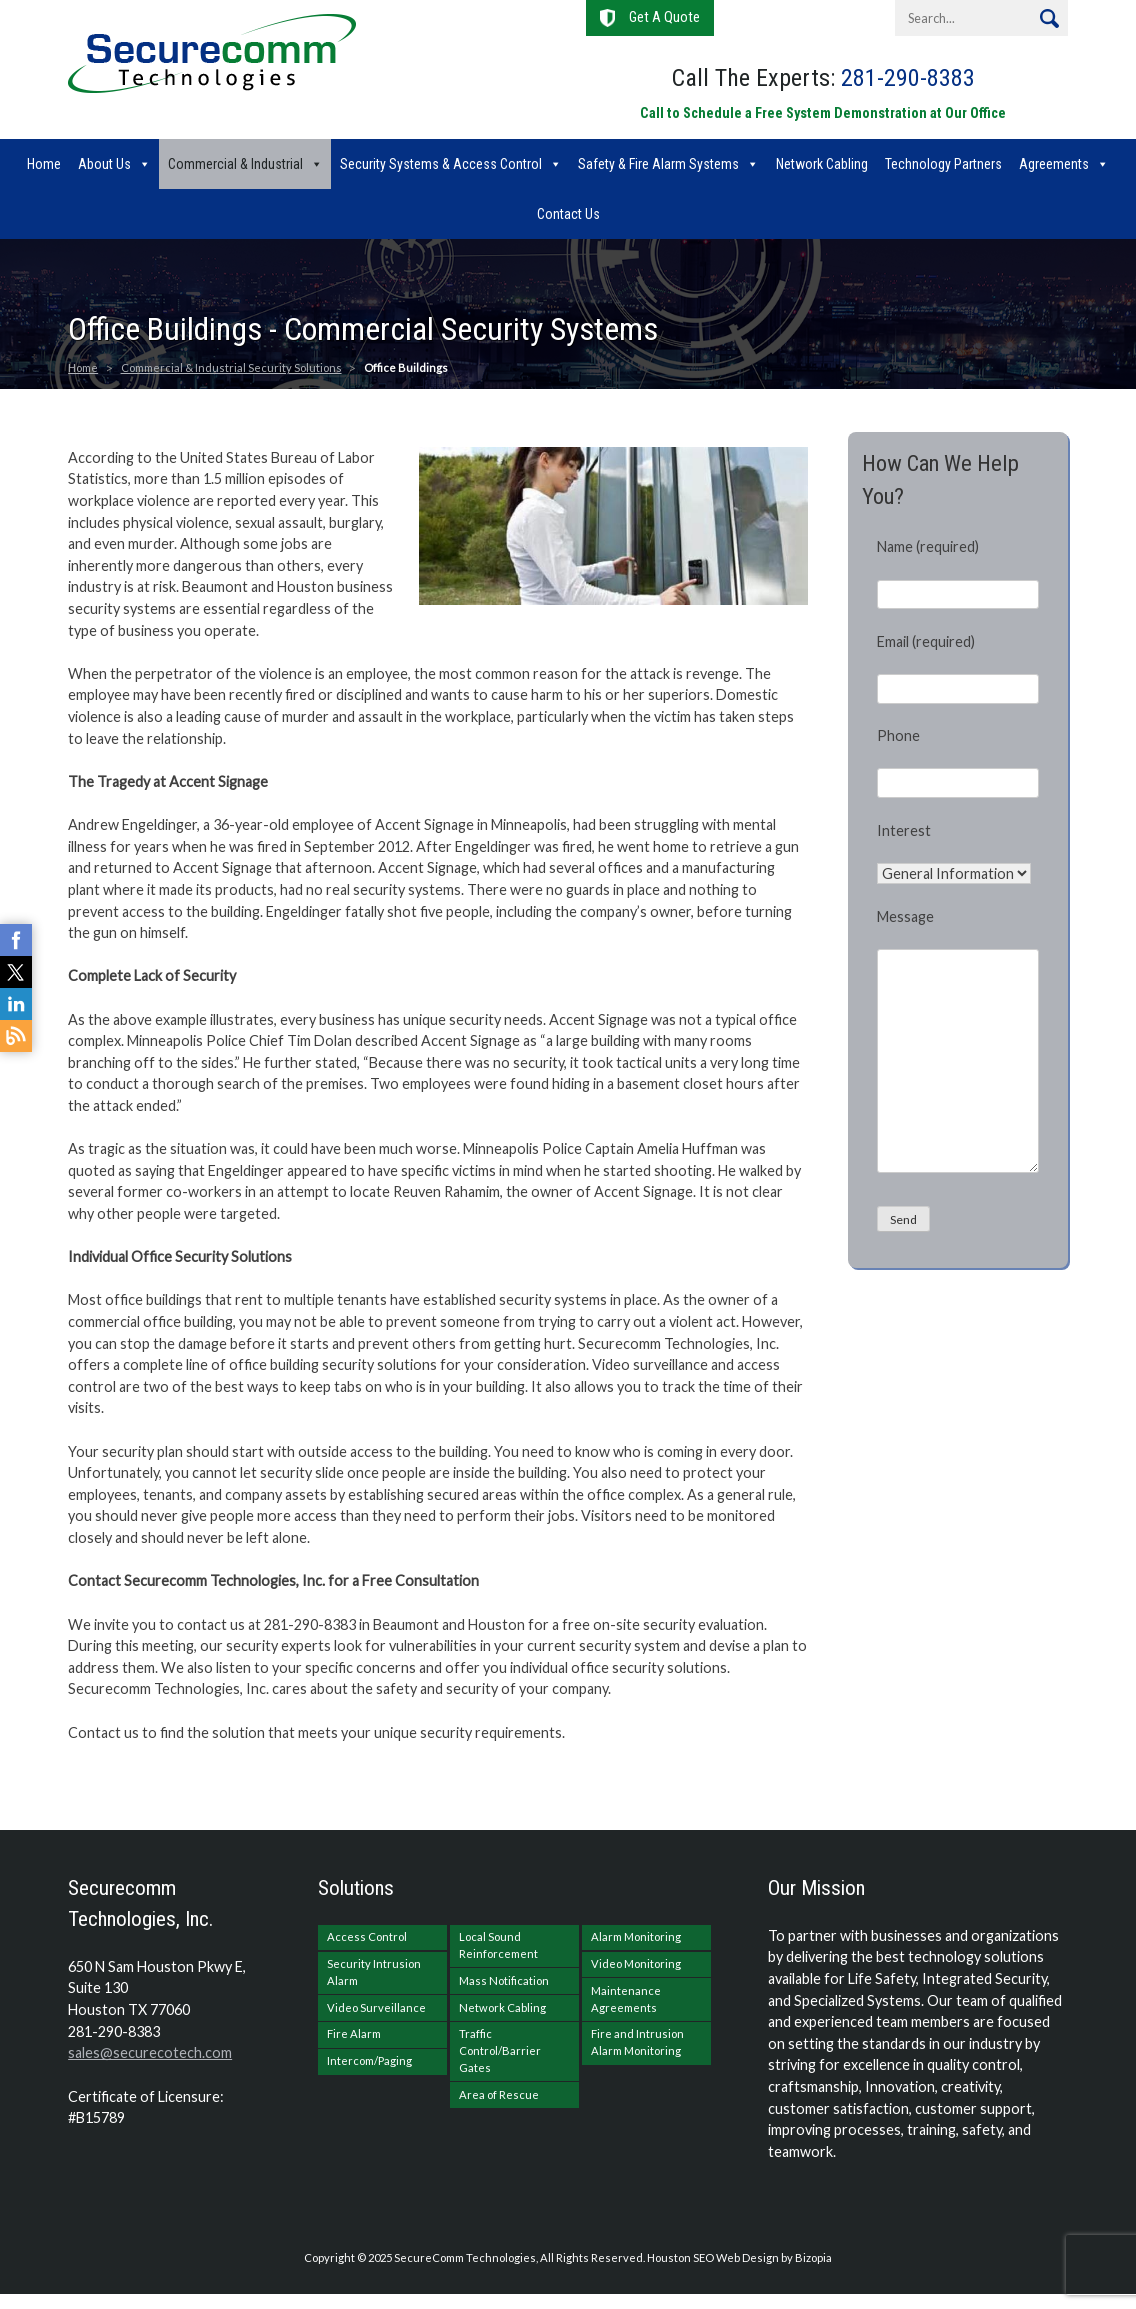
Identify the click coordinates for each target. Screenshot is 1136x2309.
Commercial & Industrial (235, 164)
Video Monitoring (636, 1963)
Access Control (367, 1936)
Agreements (1054, 164)
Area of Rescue (499, 2094)
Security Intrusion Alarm (374, 1972)
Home (44, 164)
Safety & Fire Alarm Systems (658, 164)
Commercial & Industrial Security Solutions (231, 367)
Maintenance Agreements (626, 1999)
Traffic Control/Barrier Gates (500, 2050)
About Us (104, 164)
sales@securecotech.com (150, 2052)
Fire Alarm (354, 2033)
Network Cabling (822, 164)
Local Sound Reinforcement (498, 1945)
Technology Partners (943, 164)
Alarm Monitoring (636, 1936)
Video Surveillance (376, 2007)
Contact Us (568, 214)
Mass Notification (504, 1980)
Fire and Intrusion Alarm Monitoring (637, 2042)
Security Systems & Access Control (441, 164)
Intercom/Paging (369, 2060)
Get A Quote (664, 17)
